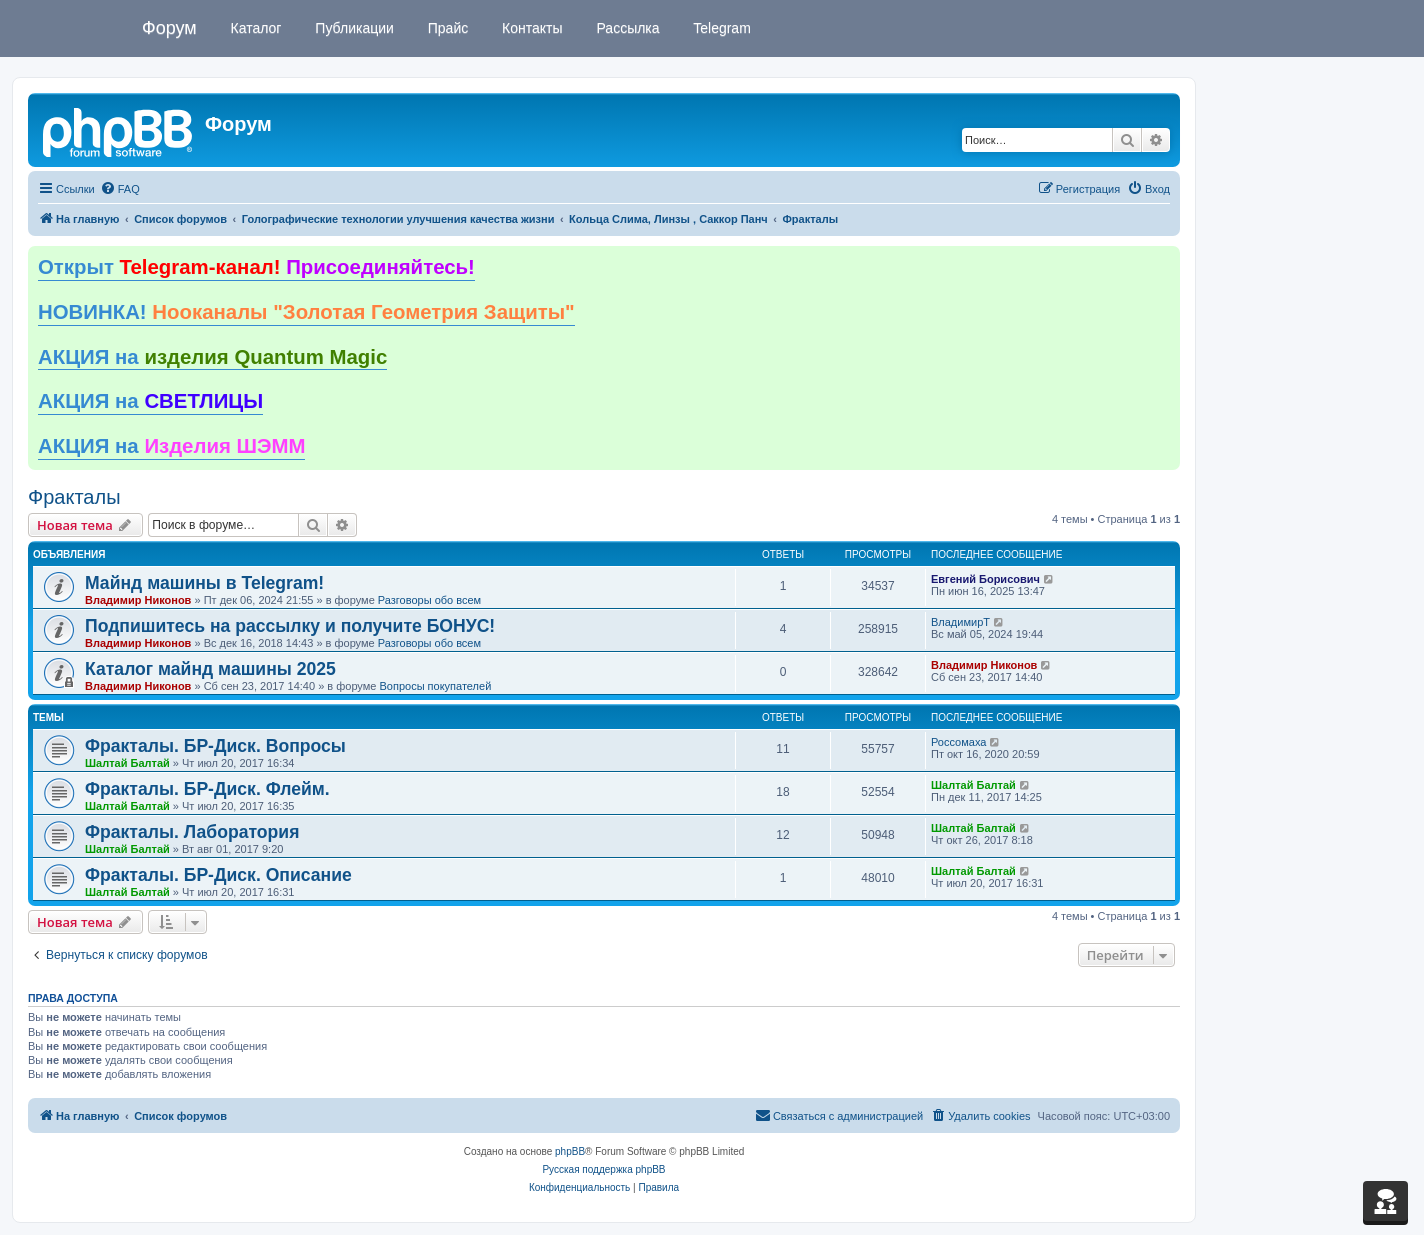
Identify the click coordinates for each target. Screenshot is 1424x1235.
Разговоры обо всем (429, 600)
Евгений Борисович (985, 579)
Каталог (254, 28)
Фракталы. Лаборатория (192, 832)
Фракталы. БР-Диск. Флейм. (207, 789)
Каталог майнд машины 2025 (210, 669)
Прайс (446, 28)
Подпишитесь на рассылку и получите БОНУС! (290, 626)
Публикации (352, 28)
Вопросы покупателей (435, 686)
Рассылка (626, 28)
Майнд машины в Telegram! (204, 583)
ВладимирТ (960, 622)
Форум (169, 28)
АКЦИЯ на (212, 357)
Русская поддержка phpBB (603, 1169)
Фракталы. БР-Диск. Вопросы (215, 746)
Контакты (530, 28)
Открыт (256, 267)
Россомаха (958, 742)
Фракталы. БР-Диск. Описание (218, 875)
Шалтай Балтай (127, 763)
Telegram (720, 28)
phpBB (570, 1151)
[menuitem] (120, 189)
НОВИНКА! (306, 312)
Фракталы (74, 497)
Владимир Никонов (138, 600)
